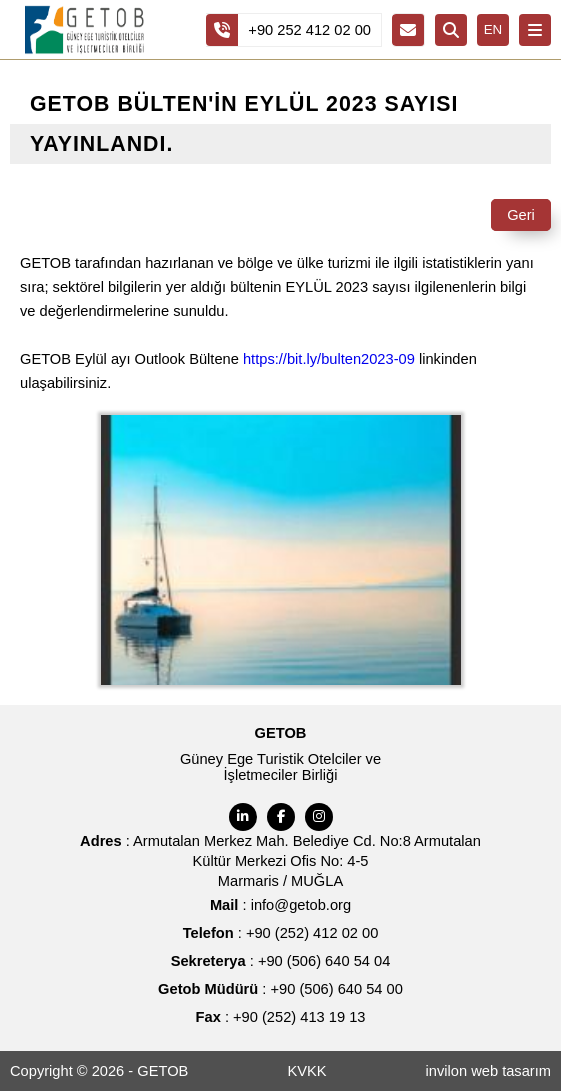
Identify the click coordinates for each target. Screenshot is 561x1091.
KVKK (306, 1071)
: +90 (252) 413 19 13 (281, 1017)
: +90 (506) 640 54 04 (281, 961)
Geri (521, 215)
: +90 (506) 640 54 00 (280, 989)
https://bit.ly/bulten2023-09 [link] (329, 359)
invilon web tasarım (488, 1071)
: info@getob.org (280, 905)
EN (493, 29)
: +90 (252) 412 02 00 (281, 933)
